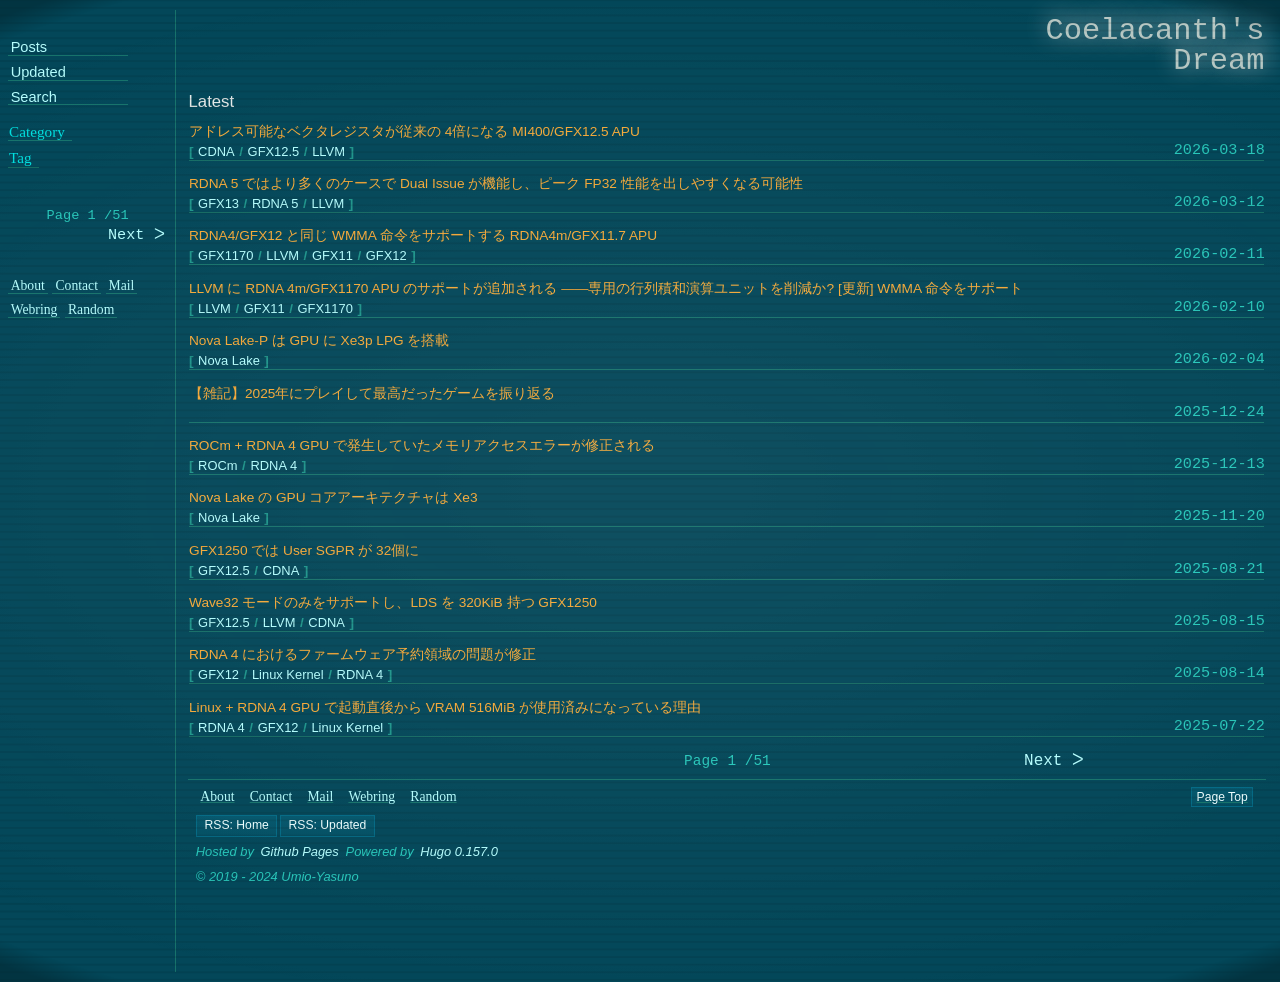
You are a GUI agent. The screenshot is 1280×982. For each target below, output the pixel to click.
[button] (236, 826)
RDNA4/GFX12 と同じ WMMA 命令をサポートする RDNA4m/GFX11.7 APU (423, 235)
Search (34, 97)
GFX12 (385, 256)
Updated (38, 72)
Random (434, 796)
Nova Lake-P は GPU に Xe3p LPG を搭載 (319, 340)
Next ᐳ (1054, 761)
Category (37, 131)
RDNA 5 (274, 204)
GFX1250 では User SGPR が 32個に (304, 550)
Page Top (1222, 797)
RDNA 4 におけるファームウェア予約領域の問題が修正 (362, 654)
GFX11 (332, 256)
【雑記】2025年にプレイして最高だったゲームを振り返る (372, 393)
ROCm (217, 466)
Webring (372, 796)
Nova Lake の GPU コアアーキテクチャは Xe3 (333, 497)
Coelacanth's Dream (1155, 45)
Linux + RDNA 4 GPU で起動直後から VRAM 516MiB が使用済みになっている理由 (445, 707)
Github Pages (300, 851)
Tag (20, 158)
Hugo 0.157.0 (460, 851)
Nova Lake (229, 361)
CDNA (216, 151)
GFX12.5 (273, 151)
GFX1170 (225, 256)
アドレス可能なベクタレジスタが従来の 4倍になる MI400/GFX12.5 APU (414, 131)
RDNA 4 (273, 466)
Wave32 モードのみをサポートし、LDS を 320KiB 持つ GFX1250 (393, 602)
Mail (321, 796)
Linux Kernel (287, 675)
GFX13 (218, 204)
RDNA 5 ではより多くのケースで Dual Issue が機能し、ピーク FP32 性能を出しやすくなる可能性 (496, 183)
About (218, 796)
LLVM (328, 151)
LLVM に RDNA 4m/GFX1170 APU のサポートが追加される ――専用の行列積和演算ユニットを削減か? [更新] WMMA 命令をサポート (606, 288)
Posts (29, 47)
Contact (271, 796)
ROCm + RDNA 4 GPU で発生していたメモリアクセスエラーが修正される (422, 445)
